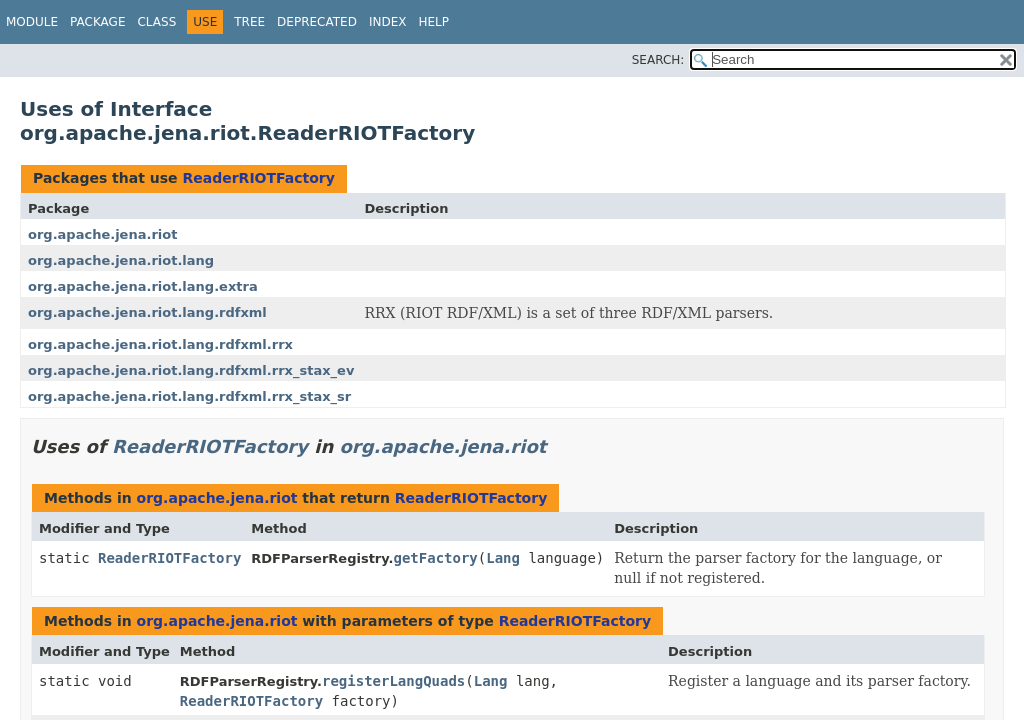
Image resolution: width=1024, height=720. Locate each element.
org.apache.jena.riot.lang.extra (143, 286)
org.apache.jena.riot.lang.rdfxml (147, 312)
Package (97, 22)
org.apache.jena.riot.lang (121, 260)
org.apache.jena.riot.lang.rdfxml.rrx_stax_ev (191, 370)
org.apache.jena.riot (102, 234)
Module (32, 22)
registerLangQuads (393, 681)
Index (388, 22)
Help (433, 22)
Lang (503, 558)
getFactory (436, 558)
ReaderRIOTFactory (258, 178)
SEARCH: (658, 60)
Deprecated (317, 22)
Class (156, 22)
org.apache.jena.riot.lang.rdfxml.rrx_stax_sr (189, 396)
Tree (249, 22)
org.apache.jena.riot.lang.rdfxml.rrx (160, 344)
